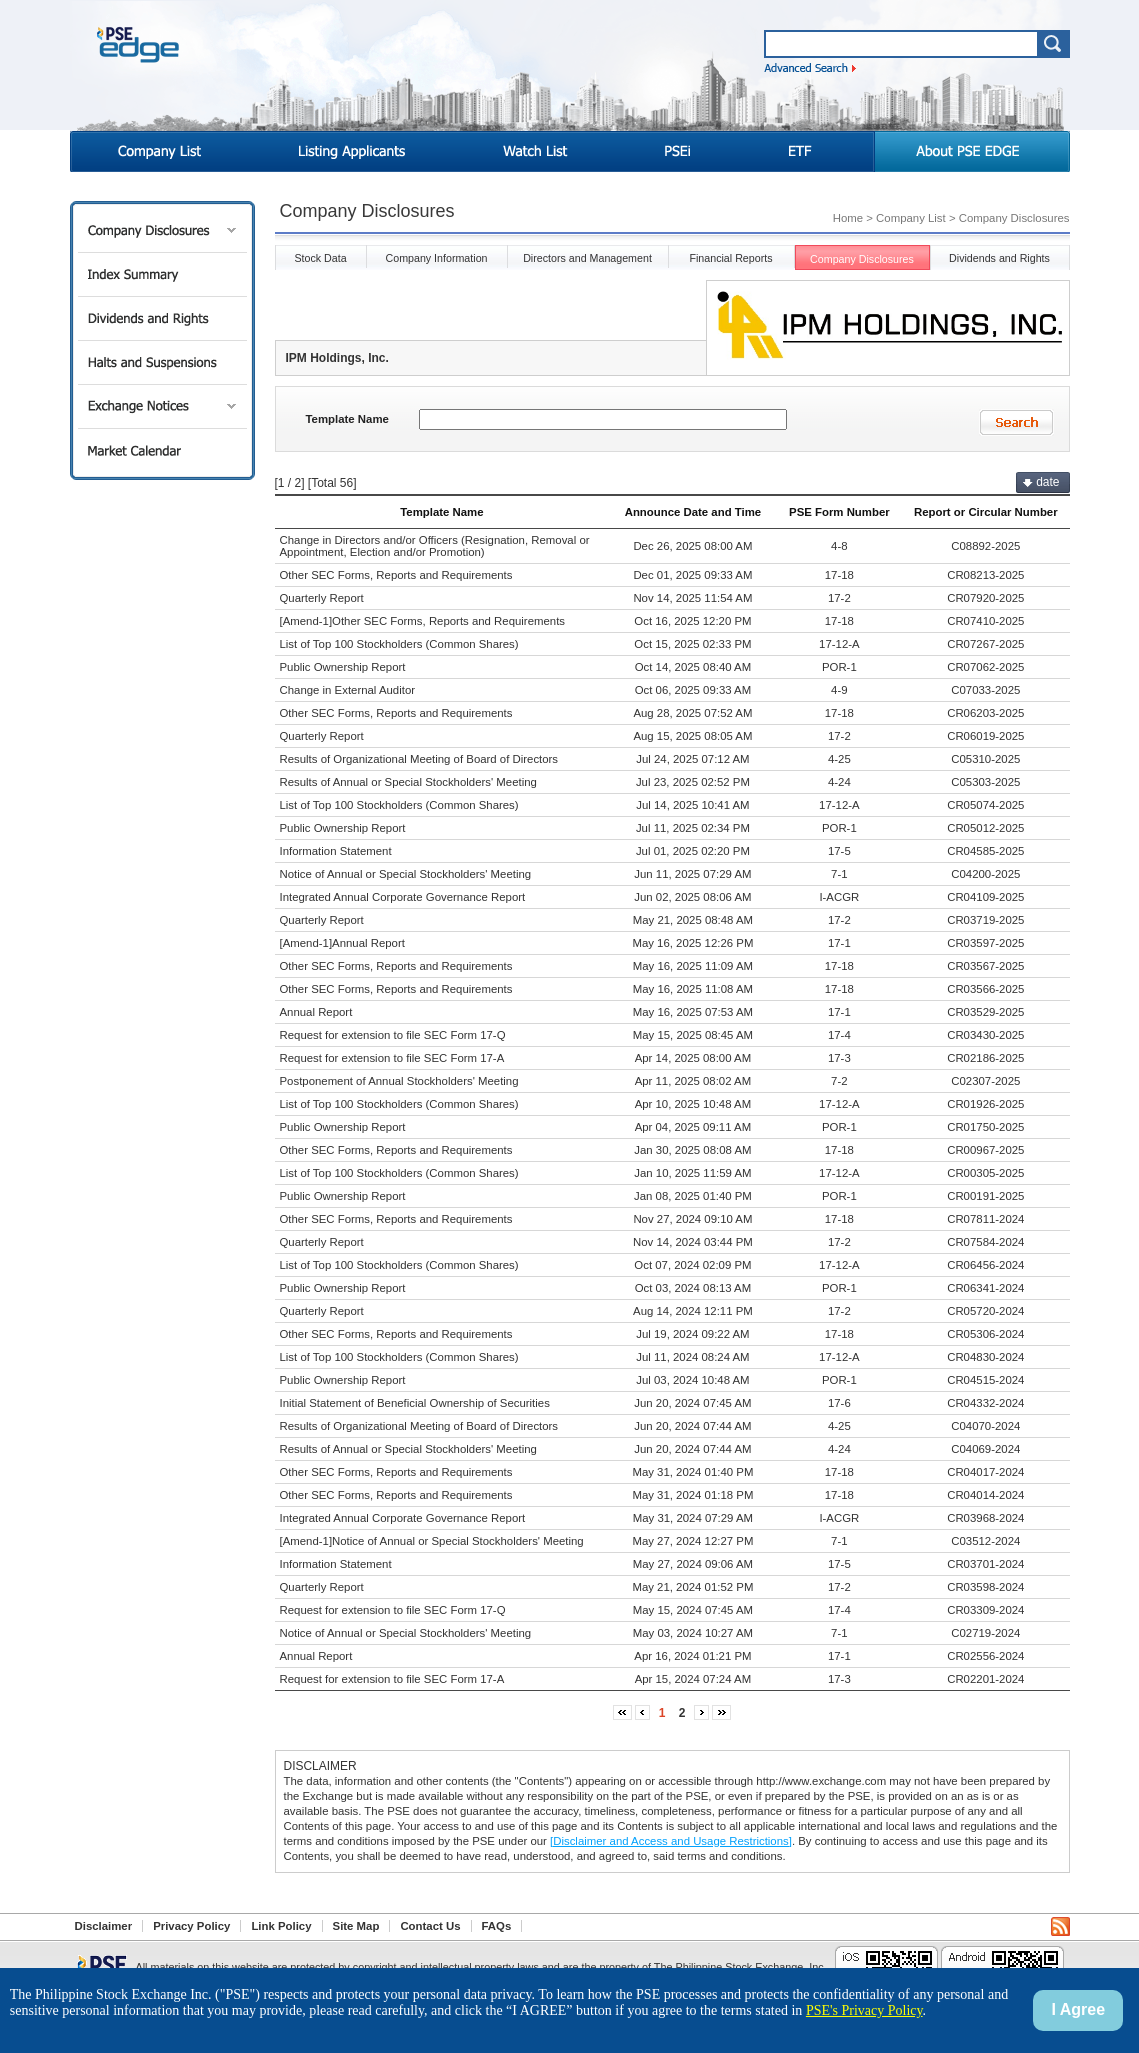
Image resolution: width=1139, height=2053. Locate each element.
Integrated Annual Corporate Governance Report (403, 897)
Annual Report (316, 1012)
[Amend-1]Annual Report (342, 943)
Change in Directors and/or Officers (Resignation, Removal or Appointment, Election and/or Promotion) (435, 546)
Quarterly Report (322, 598)
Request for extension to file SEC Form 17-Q (393, 1035)
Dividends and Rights (162, 318)
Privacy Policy (191, 1926)
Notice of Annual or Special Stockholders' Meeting (406, 874)
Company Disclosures (162, 230)
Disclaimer (104, 1926)
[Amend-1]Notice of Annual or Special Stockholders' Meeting (432, 1541)
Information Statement (336, 851)
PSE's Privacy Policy (864, 2010)
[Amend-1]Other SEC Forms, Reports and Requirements (423, 621)
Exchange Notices (162, 406)
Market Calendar (162, 450)
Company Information (436, 258)
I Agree (1078, 2009)
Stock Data (320, 258)
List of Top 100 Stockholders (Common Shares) (399, 644)
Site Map (356, 1926)
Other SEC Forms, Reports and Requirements (396, 575)
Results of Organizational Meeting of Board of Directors (419, 759)
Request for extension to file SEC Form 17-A (392, 1058)
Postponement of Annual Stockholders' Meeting (399, 1081)
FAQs (497, 1926)
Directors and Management (587, 258)
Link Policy (281, 1926)
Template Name (347, 419)
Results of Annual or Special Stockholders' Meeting (408, 782)
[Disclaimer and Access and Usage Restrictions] (671, 1841)
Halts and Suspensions (162, 362)
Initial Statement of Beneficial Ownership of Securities (415, 1403)
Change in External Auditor (348, 690)
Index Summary (162, 274)
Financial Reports (730, 258)
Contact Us (430, 1926)
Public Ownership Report (343, 667)
